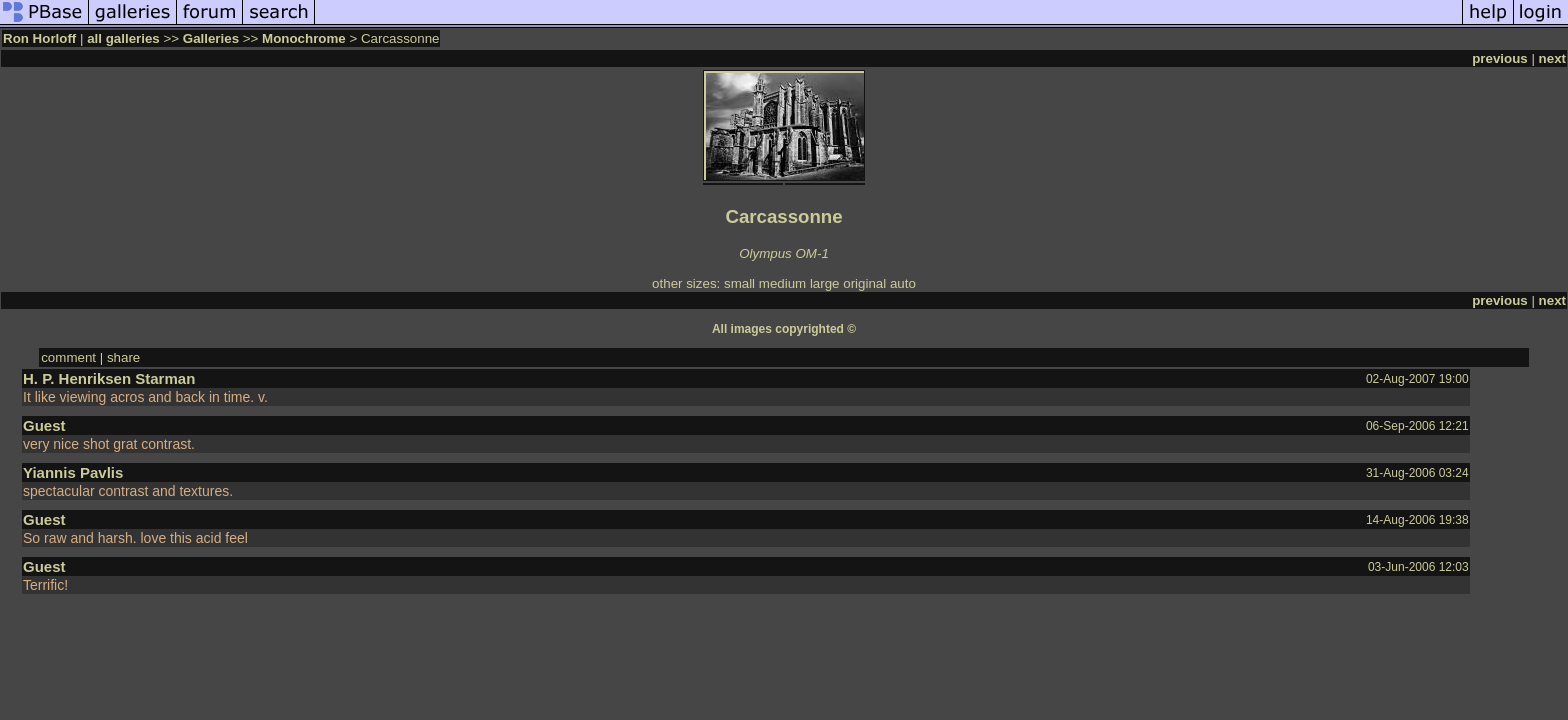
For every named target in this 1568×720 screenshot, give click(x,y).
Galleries (211, 38)
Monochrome (304, 38)
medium (782, 283)
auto (903, 283)
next (1552, 58)
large (825, 283)
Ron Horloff (39, 38)
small (739, 283)
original (864, 283)
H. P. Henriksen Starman (109, 378)
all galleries (123, 38)
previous (1500, 58)
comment (68, 357)
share (123, 357)
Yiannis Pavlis (73, 472)
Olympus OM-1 (784, 253)
